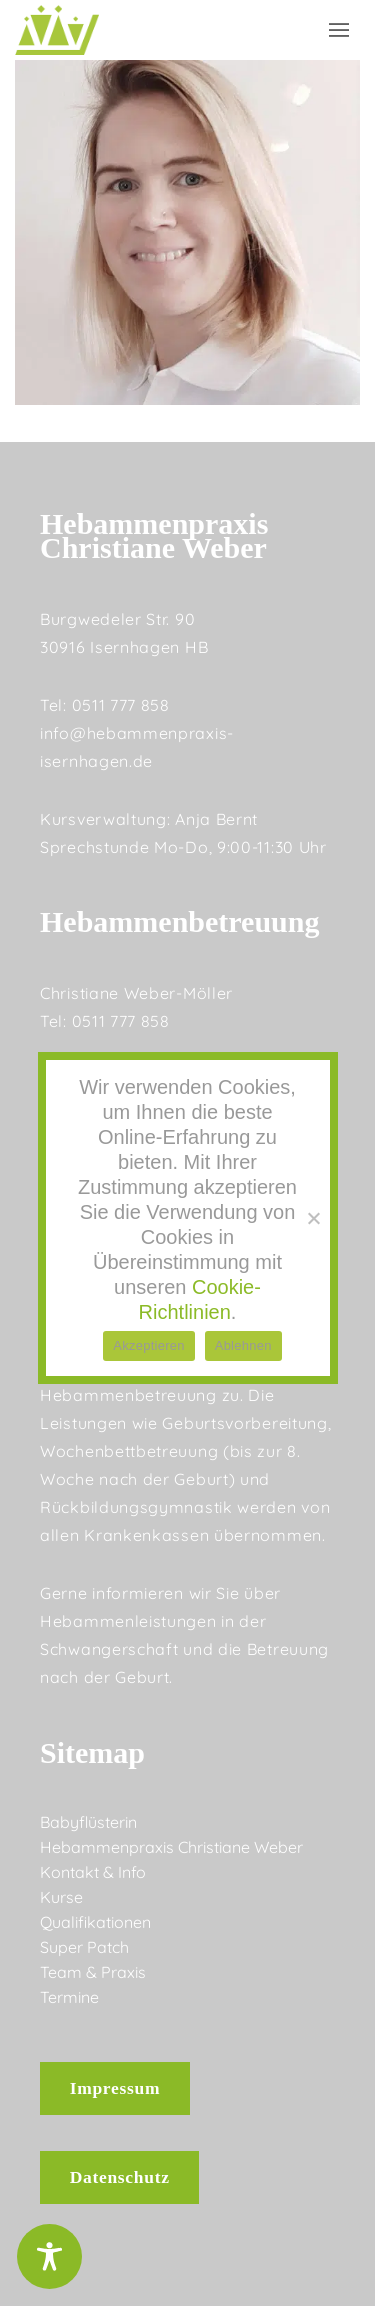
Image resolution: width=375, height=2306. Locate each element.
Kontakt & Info (93, 1872)
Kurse (61, 1897)
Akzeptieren (148, 1345)
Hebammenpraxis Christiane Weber (171, 1847)
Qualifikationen (95, 1922)
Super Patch (84, 1947)
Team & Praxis (93, 1972)
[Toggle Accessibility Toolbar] (49, 2256)
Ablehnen (243, 1345)
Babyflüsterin (88, 1822)
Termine (69, 1997)
